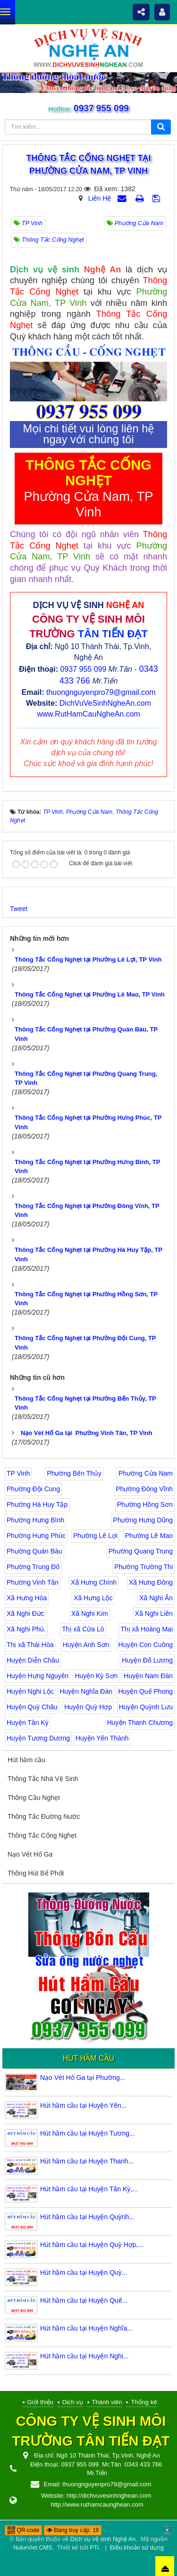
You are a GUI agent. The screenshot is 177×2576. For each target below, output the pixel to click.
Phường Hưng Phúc (36, 1535)
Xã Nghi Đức (25, 1613)
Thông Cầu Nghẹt (34, 1797)
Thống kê (144, 2402)
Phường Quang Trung (141, 1551)
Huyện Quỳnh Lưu (146, 1707)
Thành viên (107, 2402)
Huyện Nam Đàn (148, 1676)
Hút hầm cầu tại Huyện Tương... (87, 2133)
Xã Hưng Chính (94, 1582)
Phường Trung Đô (33, 1567)
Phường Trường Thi (143, 1567)
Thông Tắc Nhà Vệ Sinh (43, 1778)
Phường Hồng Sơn (145, 1504)
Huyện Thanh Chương (140, 1722)
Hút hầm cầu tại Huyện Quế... (84, 2300)
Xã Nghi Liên (154, 1613)
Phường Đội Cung (33, 1489)
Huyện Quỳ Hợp (88, 1707)
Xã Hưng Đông (151, 1582)
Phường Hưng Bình (35, 1520)
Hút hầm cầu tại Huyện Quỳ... (83, 2272)
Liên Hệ (99, 198)
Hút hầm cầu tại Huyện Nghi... (84, 2356)
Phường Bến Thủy (74, 1473)
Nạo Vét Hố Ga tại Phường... (83, 2077)
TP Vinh (18, 1473)
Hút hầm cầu (26, 1760)
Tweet (18, 908)
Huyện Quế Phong (145, 1691)
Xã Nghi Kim (89, 1613)
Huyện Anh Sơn (86, 1644)
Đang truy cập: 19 (73, 2530)
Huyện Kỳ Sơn (96, 1676)
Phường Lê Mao (149, 1535)
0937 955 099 (101, 108)
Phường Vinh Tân (33, 1582)
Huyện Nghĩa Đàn (85, 1691)
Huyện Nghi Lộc (30, 1691)
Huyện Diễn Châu (33, 1660)
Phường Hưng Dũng (143, 1520)
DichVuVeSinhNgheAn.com (105, 703)
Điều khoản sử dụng (137, 2547)
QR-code (23, 2530)
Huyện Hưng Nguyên (37, 1676)
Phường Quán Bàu (34, 1551)
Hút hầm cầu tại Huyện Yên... (83, 2105)
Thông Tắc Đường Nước (44, 1816)
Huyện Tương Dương (38, 1738)
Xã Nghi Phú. (26, 1629)
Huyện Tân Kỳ (28, 1722)
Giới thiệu (40, 2402)
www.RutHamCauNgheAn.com (88, 714)
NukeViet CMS (32, 2547)
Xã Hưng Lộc (93, 1598)
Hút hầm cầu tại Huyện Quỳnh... (87, 2217)
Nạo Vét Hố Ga (30, 1854)
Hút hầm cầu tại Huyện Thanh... (87, 2161)
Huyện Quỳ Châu (32, 1707)
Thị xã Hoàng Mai (146, 1629)
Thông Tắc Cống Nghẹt (42, 1835)
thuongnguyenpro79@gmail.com (101, 692)
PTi (94, 2547)
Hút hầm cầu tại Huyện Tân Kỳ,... (89, 2189)
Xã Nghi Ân (156, 1598)
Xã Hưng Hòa (27, 1598)
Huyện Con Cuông (145, 1644)
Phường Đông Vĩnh (144, 1489)
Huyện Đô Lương (147, 1660)
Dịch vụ (72, 2402)
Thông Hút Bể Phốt (36, 1873)
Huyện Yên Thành (102, 1738)
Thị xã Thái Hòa (30, 1644)
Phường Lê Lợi (95, 1535)
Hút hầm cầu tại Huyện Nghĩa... (86, 2328)
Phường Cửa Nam (145, 1473)
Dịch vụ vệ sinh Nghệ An (102, 2539)
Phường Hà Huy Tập (37, 1504)
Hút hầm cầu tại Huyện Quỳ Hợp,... (91, 2244)
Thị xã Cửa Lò (83, 1629)
